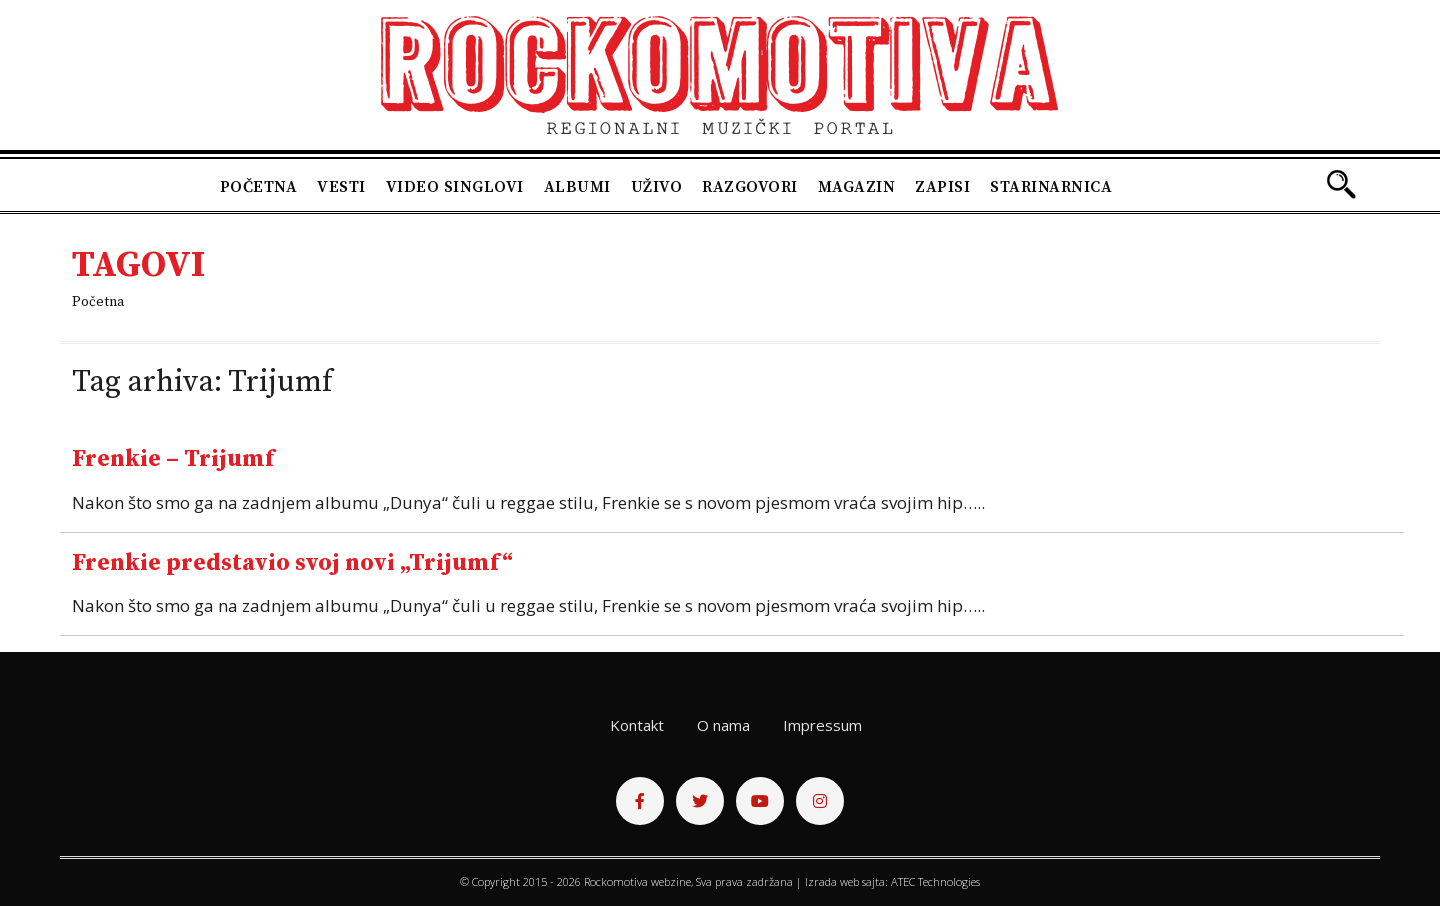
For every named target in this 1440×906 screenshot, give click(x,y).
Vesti (341, 187)
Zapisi (942, 187)
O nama (723, 725)
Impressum (822, 725)
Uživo (657, 187)
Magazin (857, 187)
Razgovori (750, 187)
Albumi (577, 187)
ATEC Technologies (935, 881)
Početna (259, 187)
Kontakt (637, 725)
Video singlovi (455, 187)
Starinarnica (1051, 187)
